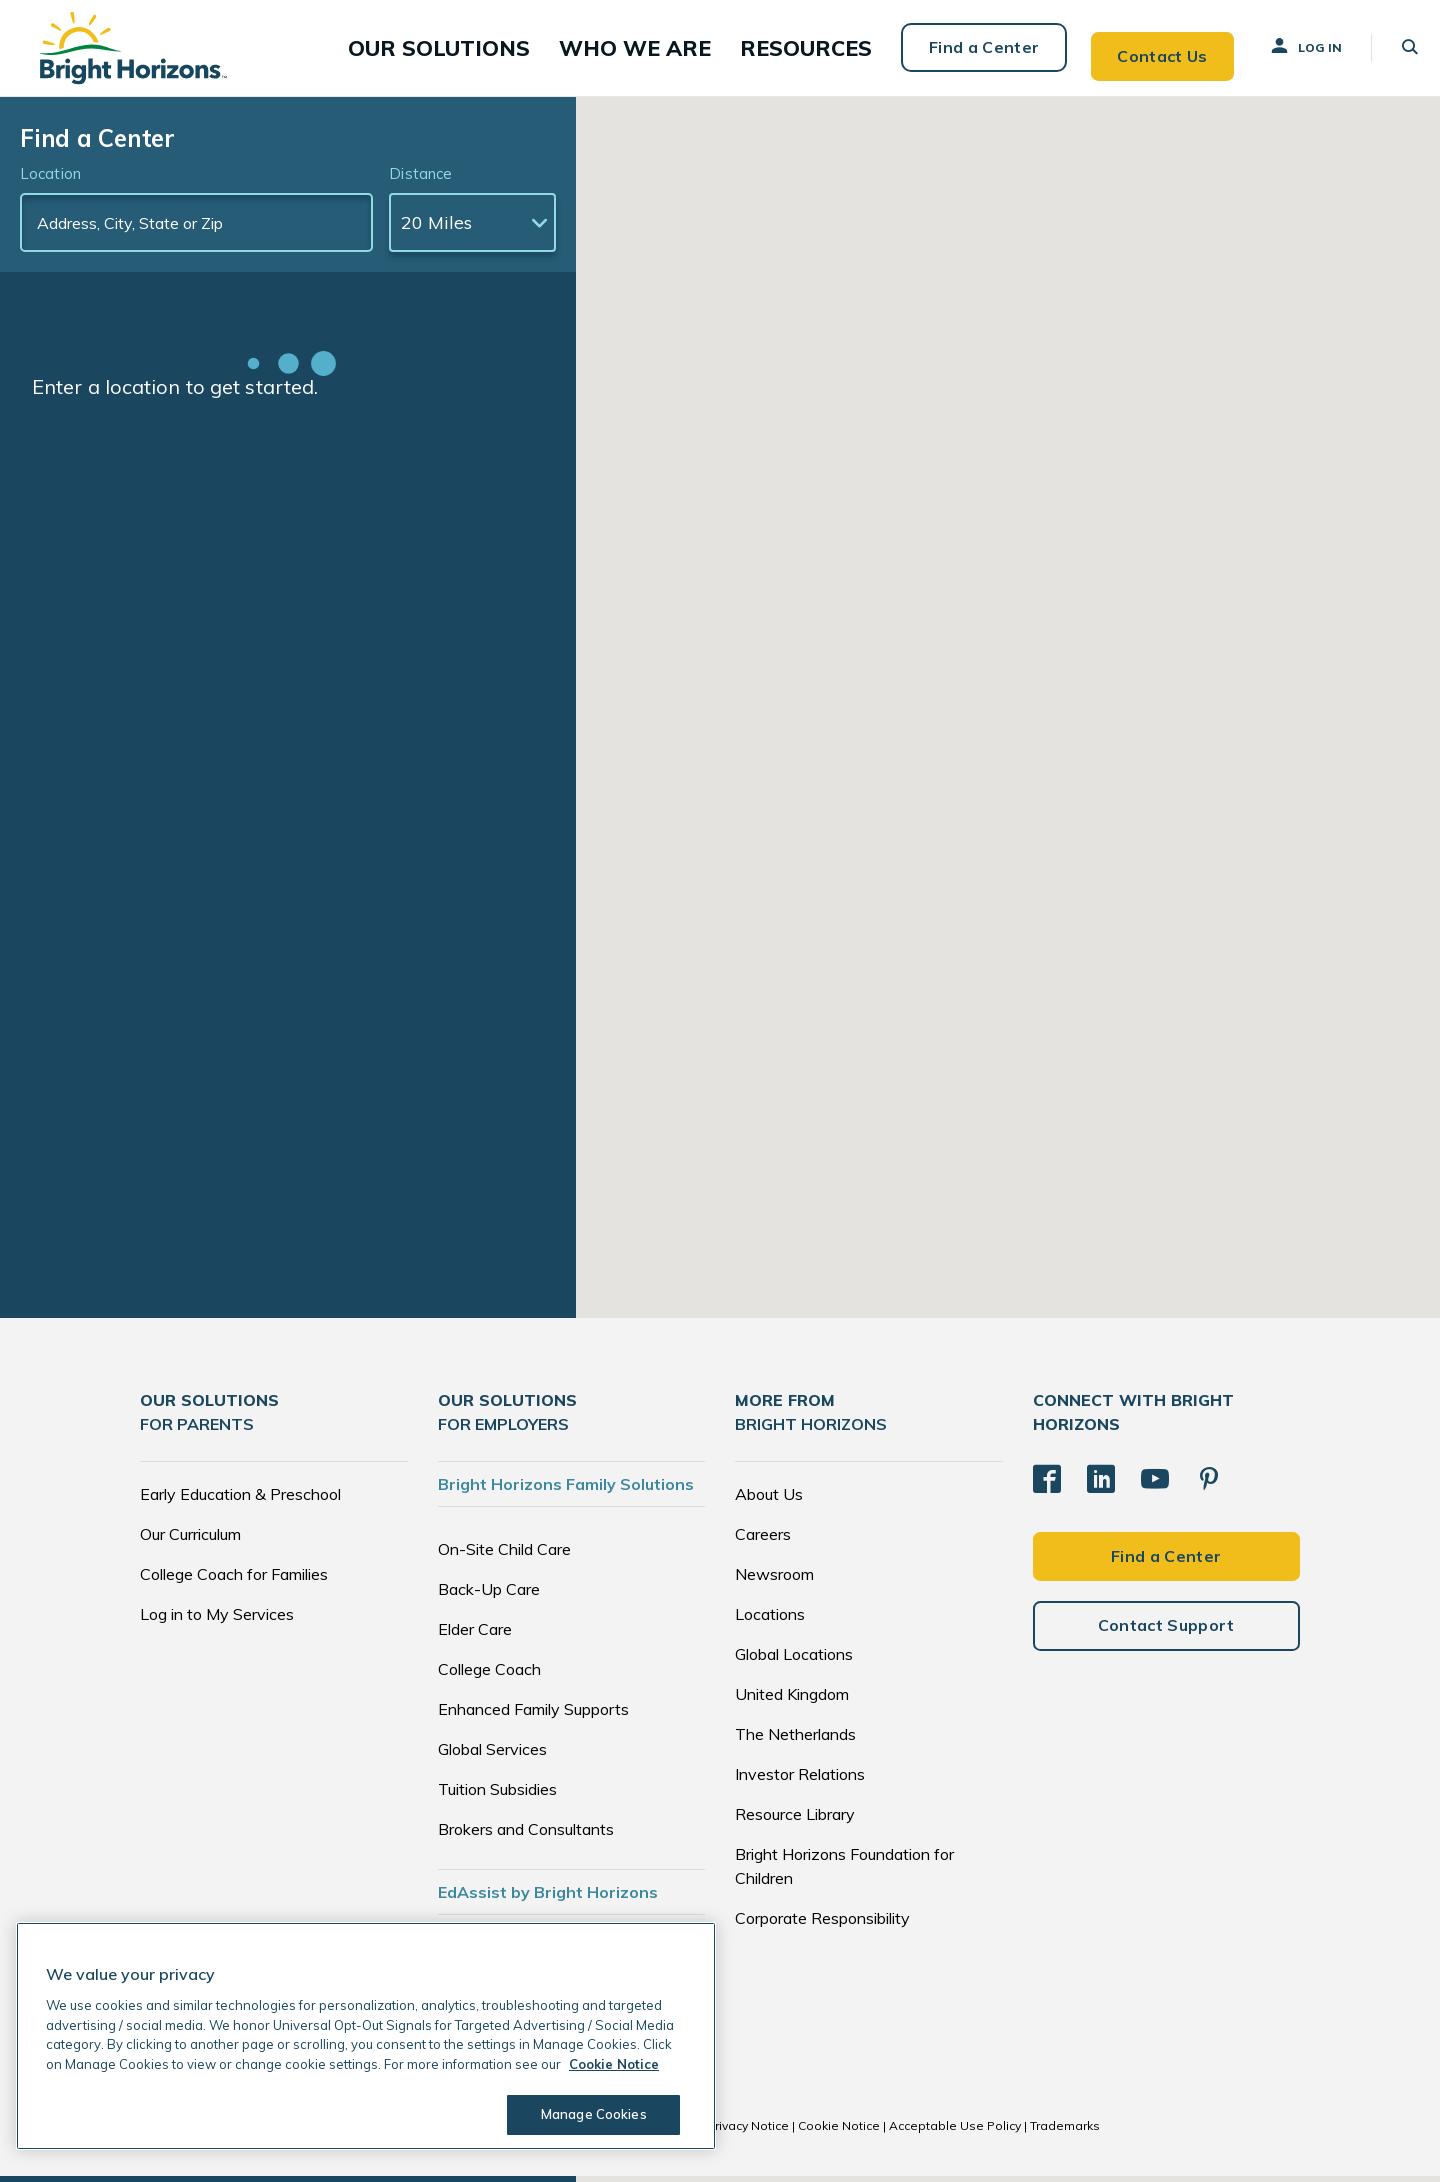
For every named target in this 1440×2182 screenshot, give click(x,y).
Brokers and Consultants (526, 1835)
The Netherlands (795, 1740)
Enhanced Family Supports (533, 1715)
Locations (770, 1620)
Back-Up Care (489, 1595)
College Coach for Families (234, 1580)
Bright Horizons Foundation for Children (844, 1872)
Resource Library (795, 1820)
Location (50, 179)
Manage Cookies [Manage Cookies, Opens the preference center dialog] (586, 2114)
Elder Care (475, 1635)
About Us (769, 1500)
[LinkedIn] (1101, 1480)
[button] (508, 50)
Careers (763, 1540)
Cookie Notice (839, 2131)
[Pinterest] (1209, 1480)
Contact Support (1166, 1622)
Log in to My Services (217, 1620)
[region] (366, 2036)
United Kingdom (792, 1700)
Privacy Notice (748, 2131)
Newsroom (774, 1580)
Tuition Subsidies (497, 1795)
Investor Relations (800, 1780)
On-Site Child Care (504, 1555)
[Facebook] (1047, 1480)
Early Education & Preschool (240, 1500)
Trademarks (1065, 2131)
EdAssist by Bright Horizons (548, 1898)
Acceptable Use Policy (955, 2131)
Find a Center (962, 50)
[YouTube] (1155, 1480)
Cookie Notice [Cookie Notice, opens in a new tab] (614, 2064)
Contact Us (1142, 50)
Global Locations (794, 1660)
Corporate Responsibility (822, 1924)
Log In (1287, 49)
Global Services (492, 1755)
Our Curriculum (190, 1540)
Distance (420, 179)
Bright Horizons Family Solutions (566, 1490)
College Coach (489, 1675)
